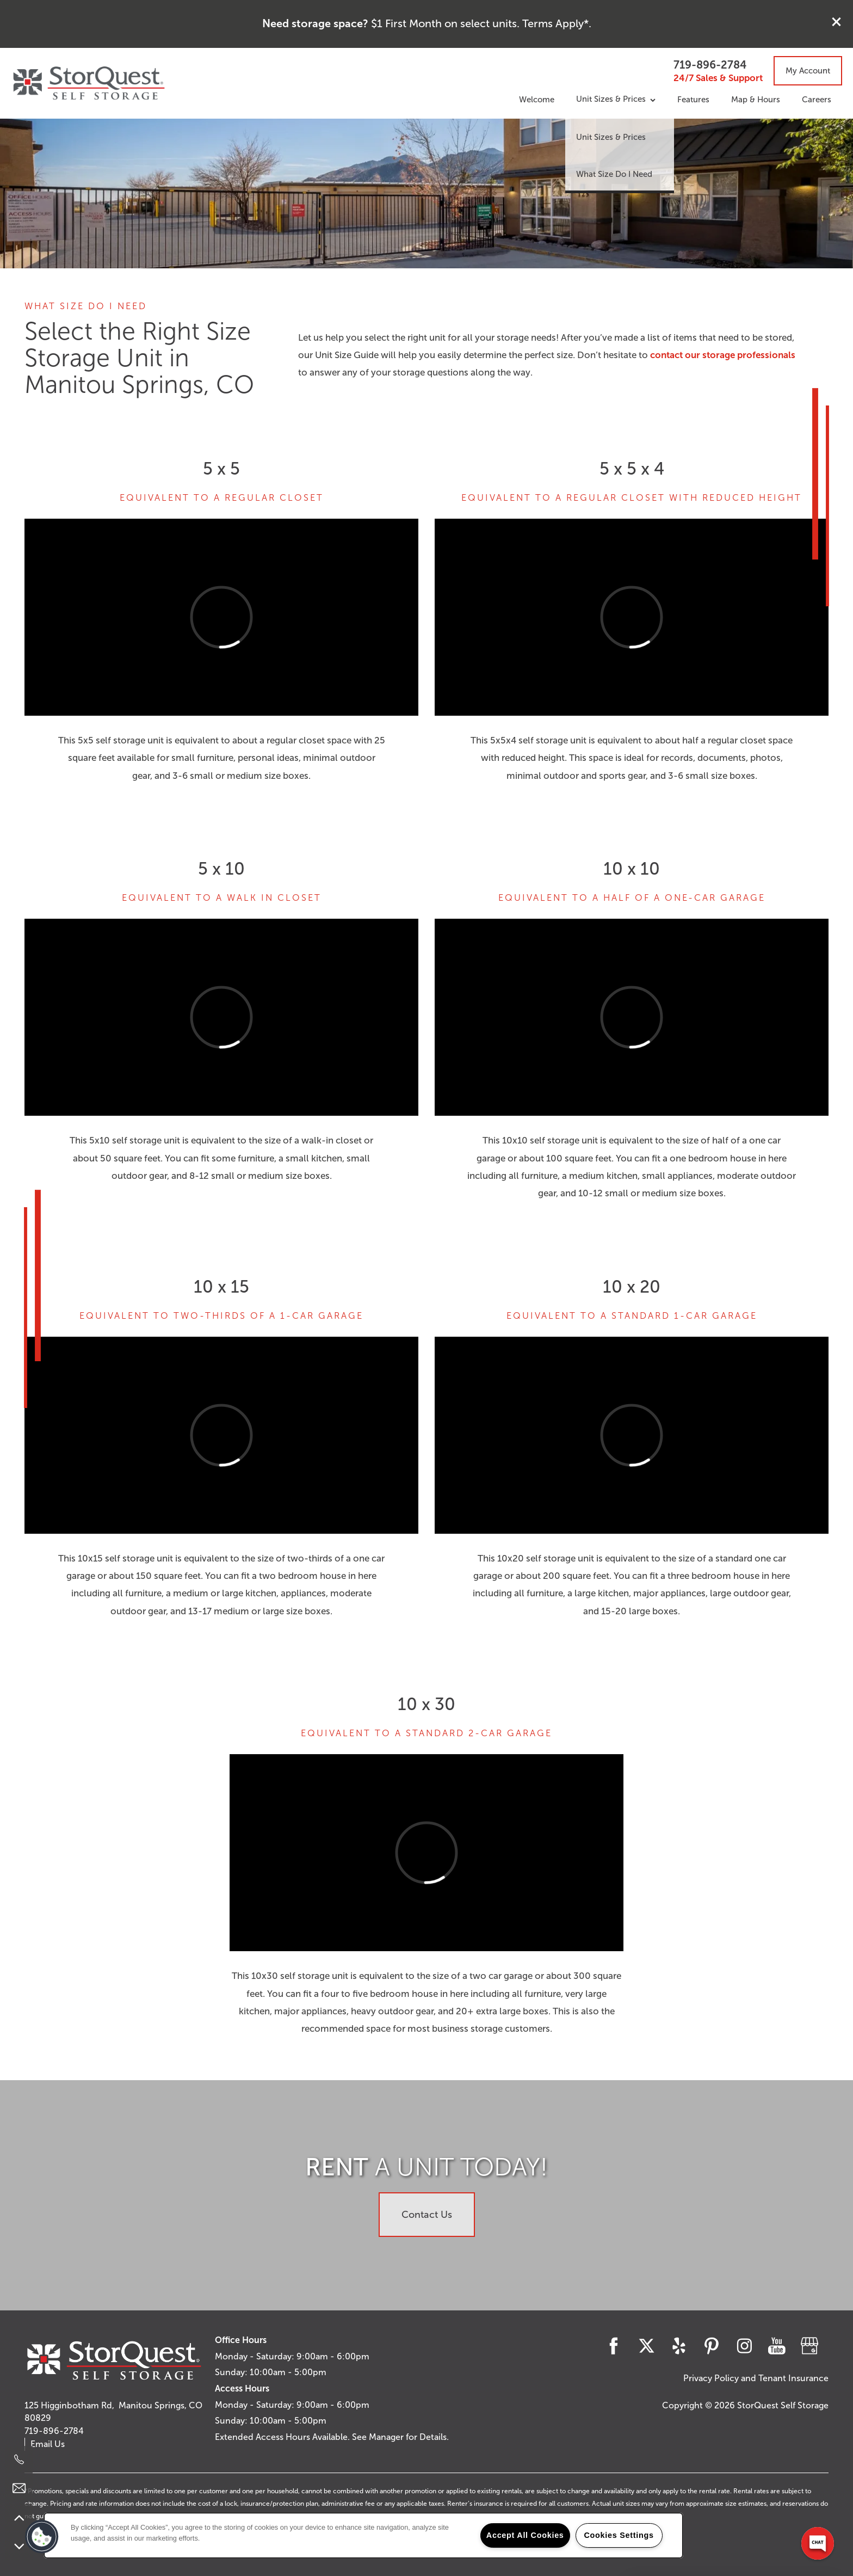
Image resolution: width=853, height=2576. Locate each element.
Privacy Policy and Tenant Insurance (756, 2378)
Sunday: (231, 2372)
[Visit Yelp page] (679, 2345)
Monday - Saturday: (254, 2356)
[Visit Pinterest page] (711, 2345)
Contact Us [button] (426, 2214)
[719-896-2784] (19, 2459)
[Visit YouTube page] (776, 2345)
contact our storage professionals (722, 355)
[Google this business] (809, 2345)
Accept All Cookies (525, 2535)
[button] (836, 21)
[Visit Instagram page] (744, 2345)
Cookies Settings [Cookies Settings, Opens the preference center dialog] (618, 2535)
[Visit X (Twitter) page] (646, 2345)
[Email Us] (19, 2488)
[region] (363, 2535)
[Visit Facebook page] (613, 2345)
